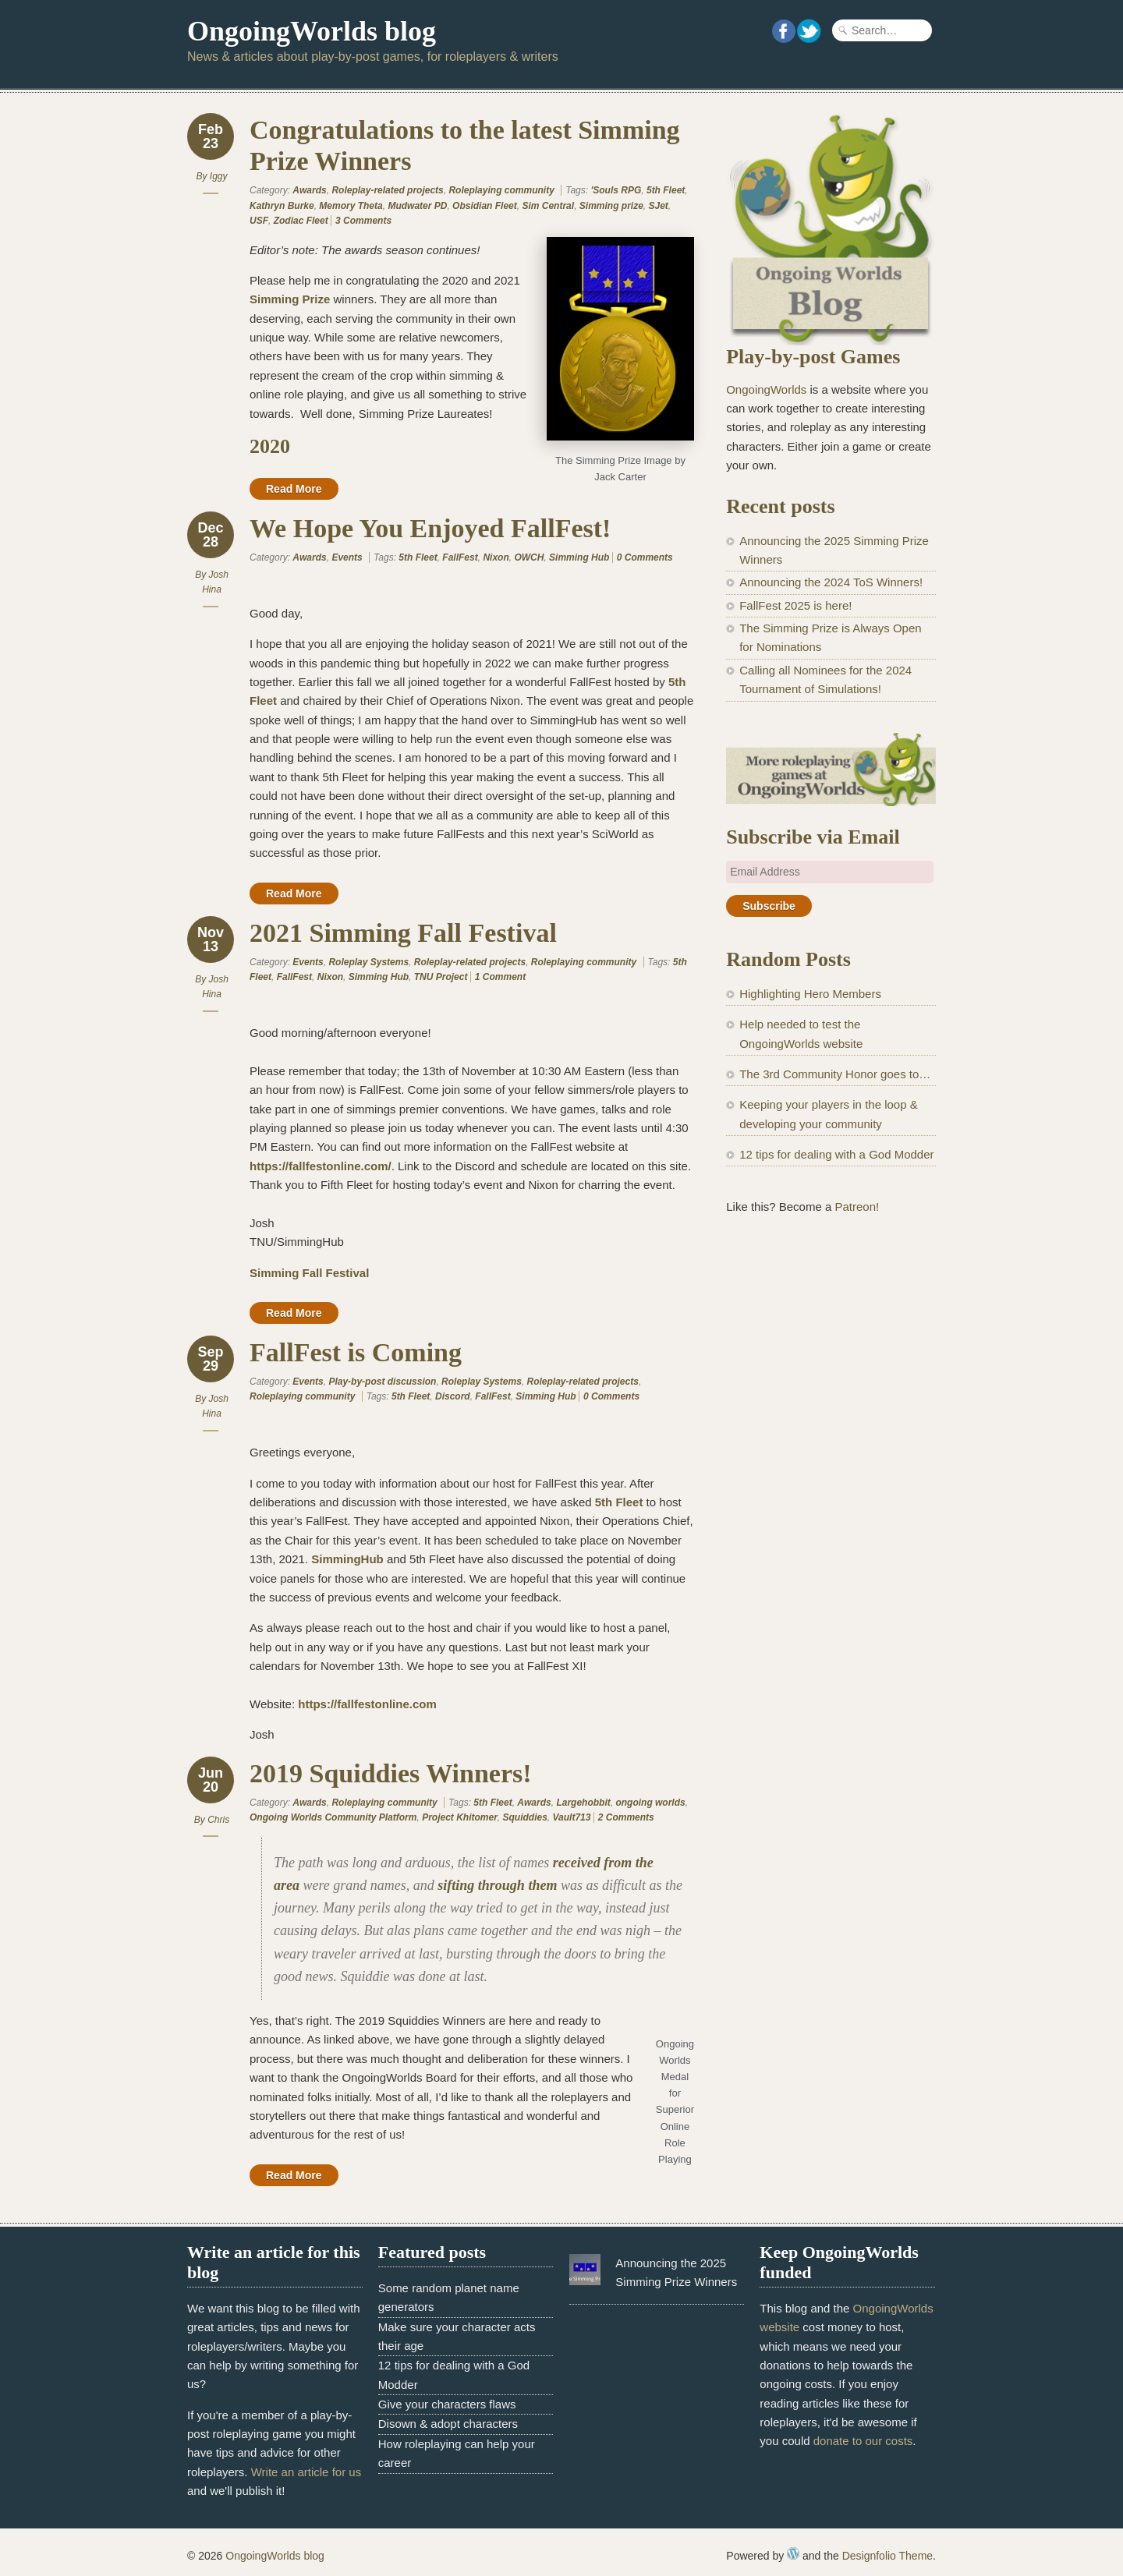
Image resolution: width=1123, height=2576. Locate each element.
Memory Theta (350, 205)
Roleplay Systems (368, 962)
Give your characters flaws (447, 2404)
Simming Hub (579, 557)
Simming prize (611, 205)
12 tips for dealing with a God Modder (836, 1154)
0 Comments (645, 557)
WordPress (793, 2553)
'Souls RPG (615, 190)
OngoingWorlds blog (311, 31)
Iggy (219, 176)
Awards (309, 190)
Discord (452, 1396)
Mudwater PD (417, 205)
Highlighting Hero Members (810, 993)
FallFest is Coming (356, 1352)
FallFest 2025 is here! (795, 605)
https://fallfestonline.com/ (320, 1166)
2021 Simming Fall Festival (403, 932)
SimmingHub (347, 1559)
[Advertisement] (831, 1486)
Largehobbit (583, 1802)
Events (346, 557)
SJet (658, 205)
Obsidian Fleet (484, 205)
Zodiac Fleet (301, 220)
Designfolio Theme (887, 2555)
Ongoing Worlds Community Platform (333, 1817)
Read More (294, 489)
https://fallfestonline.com (367, 1704)
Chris (218, 1819)
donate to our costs (863, 2440)
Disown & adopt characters (448, 2423)
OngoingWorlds (766, 389)
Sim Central (548, 205)
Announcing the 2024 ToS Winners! (831, 582)
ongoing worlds (650, 1802)
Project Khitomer (460, 1817)
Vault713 (572, 1817)
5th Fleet (666, 190)
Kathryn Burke (282, 205)
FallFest (459, 557)
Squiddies (524, 1817)
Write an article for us (306, 2472)
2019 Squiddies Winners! (391, 1773)
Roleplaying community (501, 190)
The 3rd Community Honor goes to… (834, 1074)
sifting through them (497, 1885)
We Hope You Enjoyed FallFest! (430, 528)
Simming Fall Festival (309, 1272)
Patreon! (856, 1206)
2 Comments (626, 1817)
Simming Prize (290, 299)
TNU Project (441, 976)
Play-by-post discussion (382, 1381)
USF (259, 220)
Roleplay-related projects (387, 190)
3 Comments (363, 220)
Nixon (495, 557)
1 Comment (500, 976)
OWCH (529, 557)
